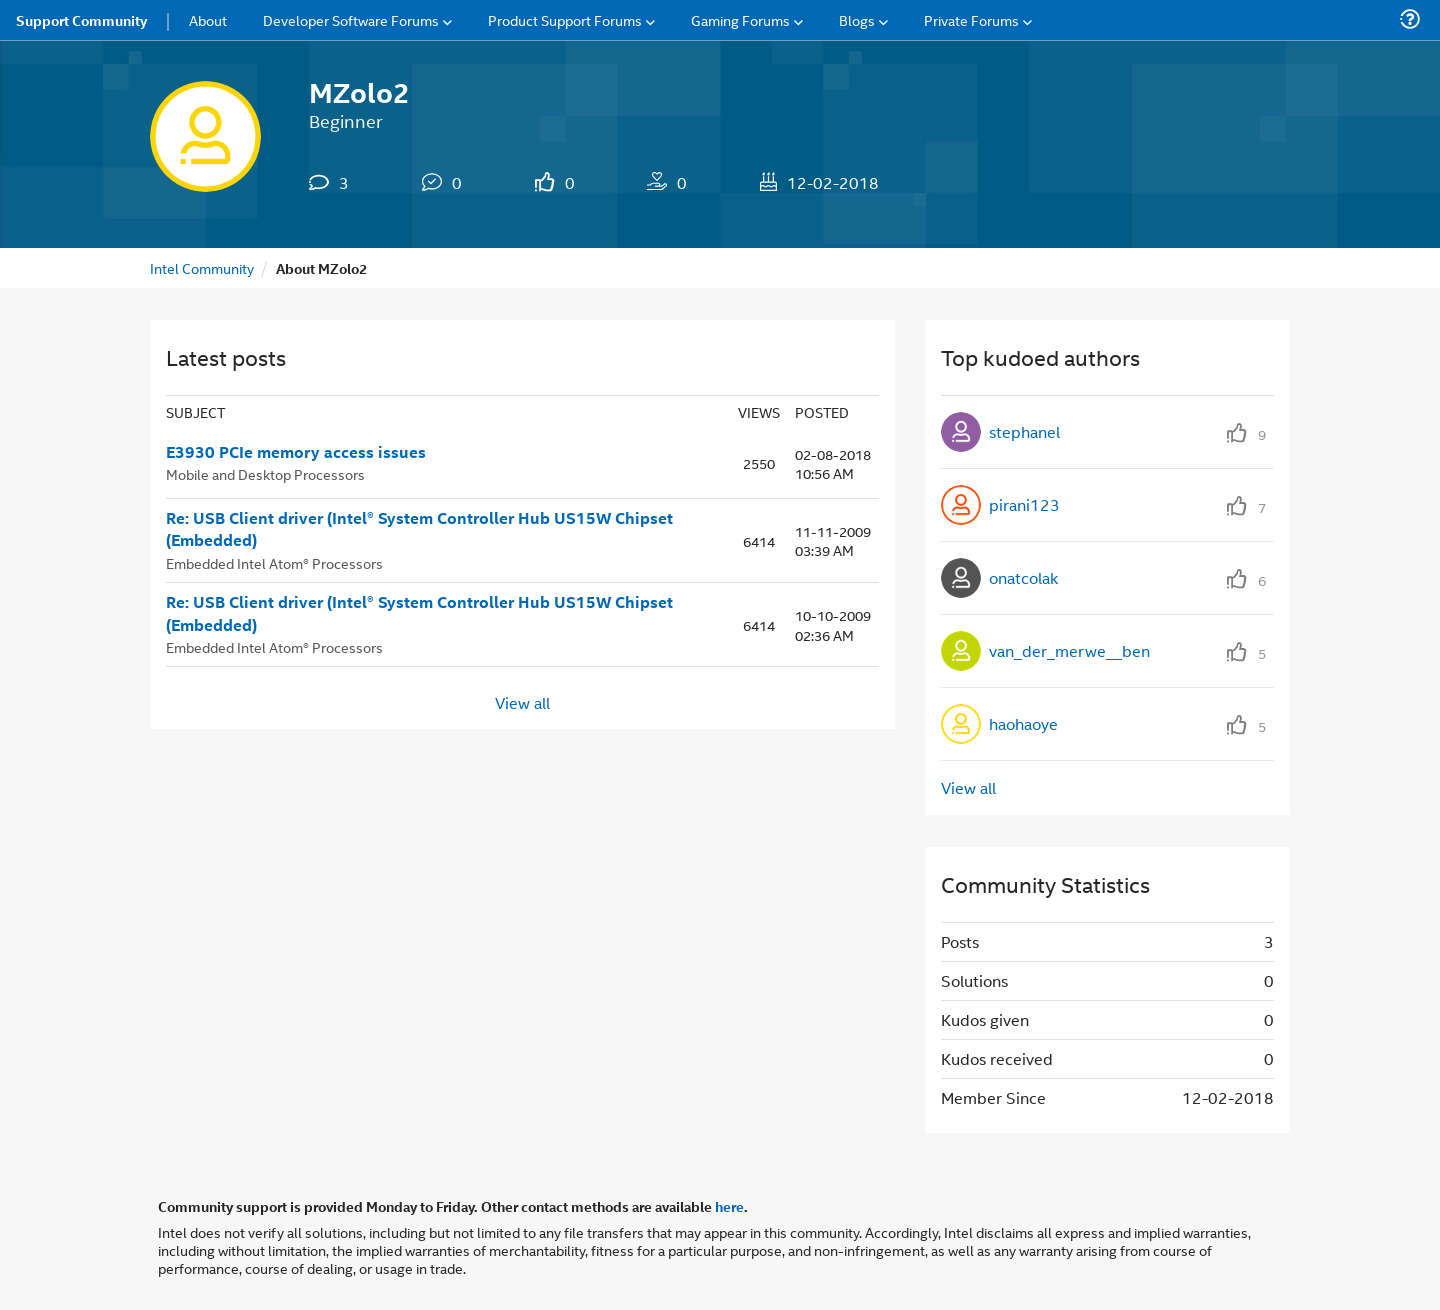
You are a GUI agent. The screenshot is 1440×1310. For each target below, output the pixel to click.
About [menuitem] (208, 19)
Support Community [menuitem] (81, 20)
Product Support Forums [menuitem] (565, 19)
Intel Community (202, 267)
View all (522, 701)
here (729, 1206)
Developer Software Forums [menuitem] (351, 19)
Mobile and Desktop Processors (265, 473)
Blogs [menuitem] (857, 19)
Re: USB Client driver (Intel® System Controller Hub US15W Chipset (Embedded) (419, 529)
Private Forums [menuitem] (971, 19)
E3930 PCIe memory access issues (296, 452)
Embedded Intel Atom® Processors (274, 562)
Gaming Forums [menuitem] (740, 19)
